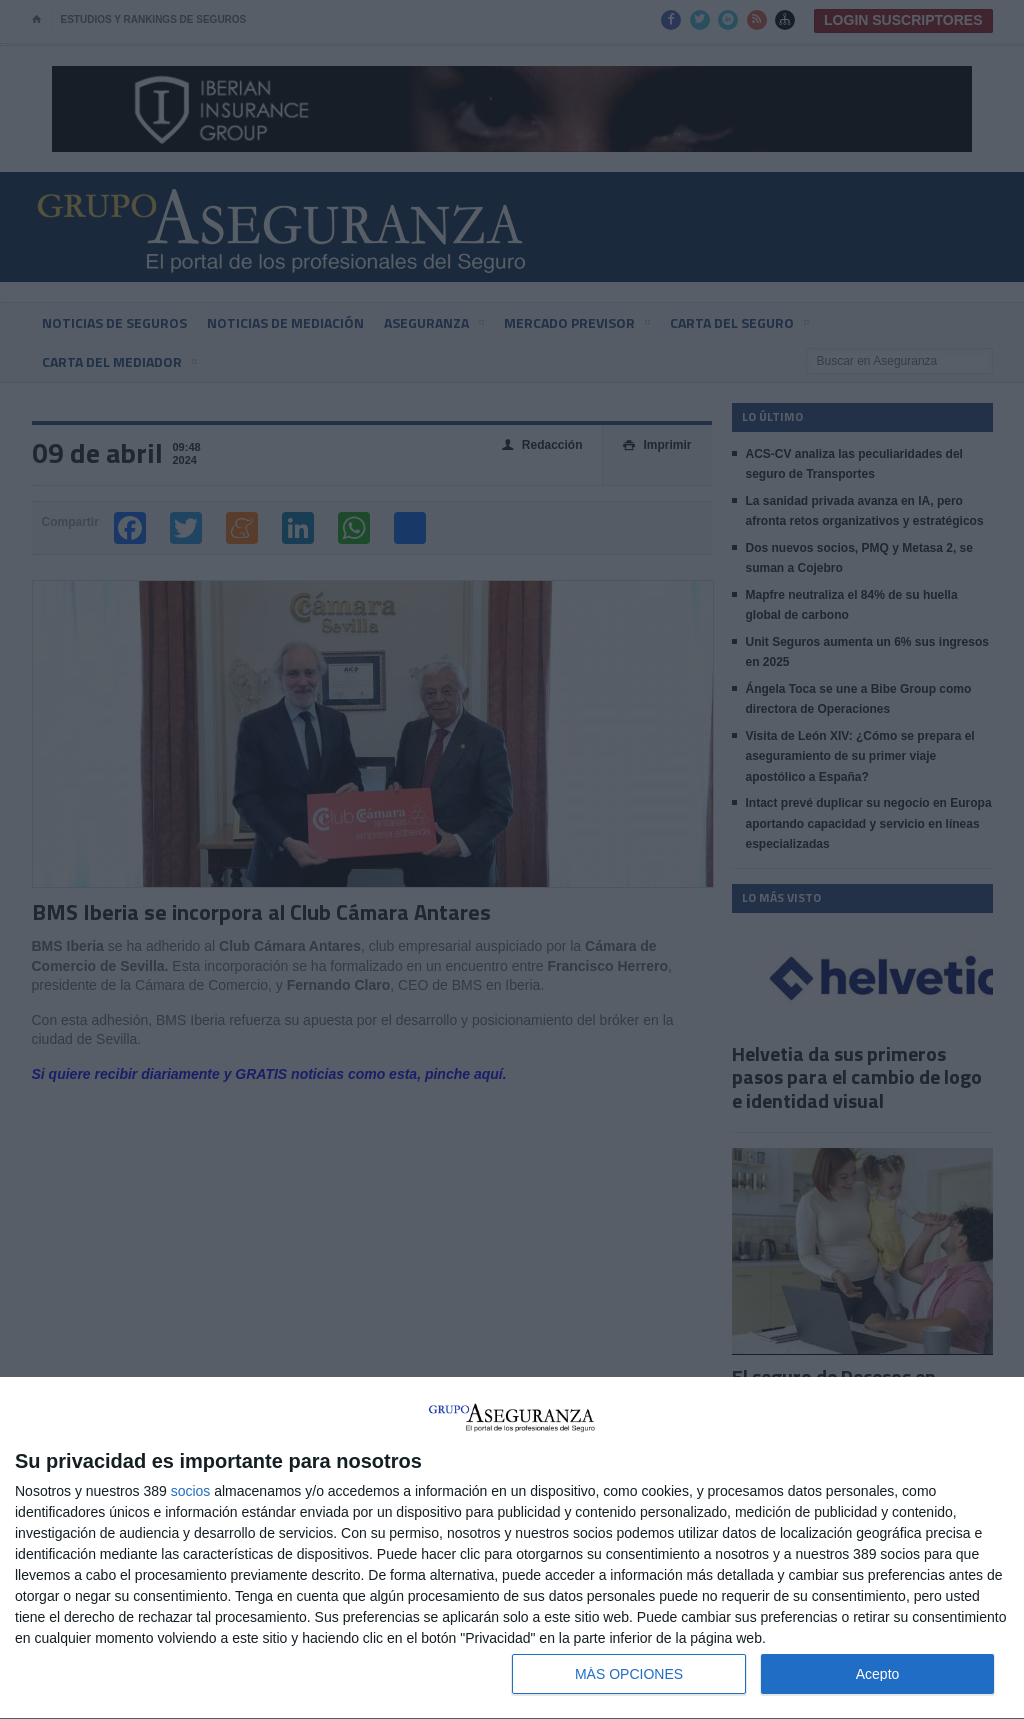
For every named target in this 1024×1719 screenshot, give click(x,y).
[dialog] (512, 1548)
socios (191, 1491)
